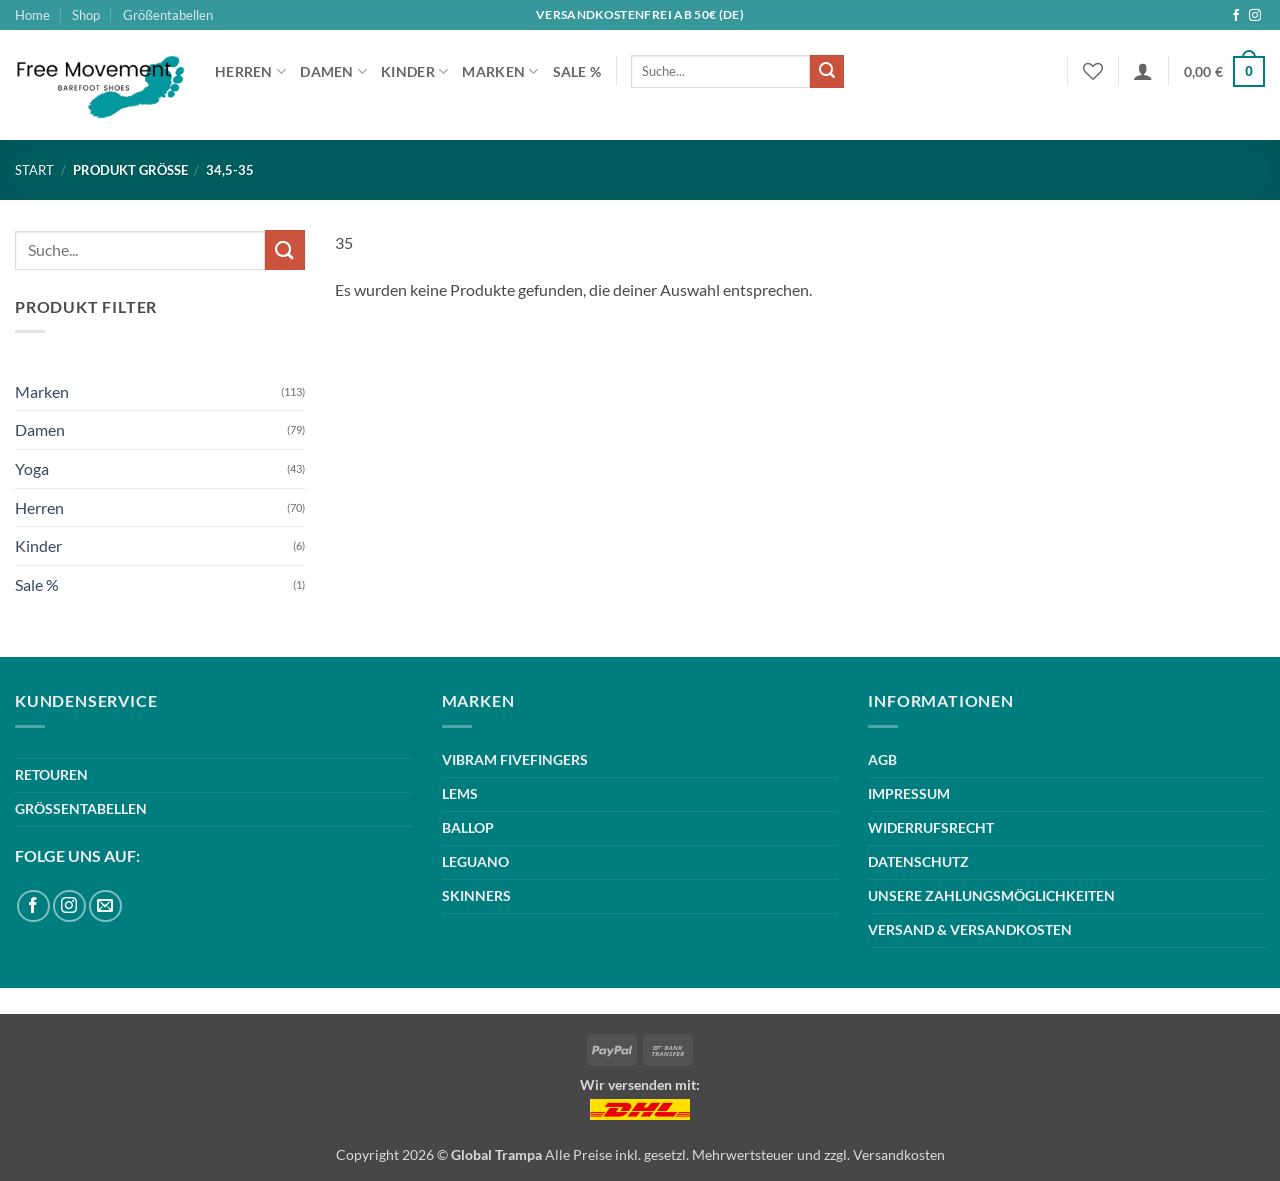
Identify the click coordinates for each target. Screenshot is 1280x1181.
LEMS (460, 793)
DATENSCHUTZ (918, 861)
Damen (333, 71)
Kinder (414, 71)
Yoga (32, 468)
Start (34, 170)
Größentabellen (168, 15)
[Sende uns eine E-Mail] (105, 906)
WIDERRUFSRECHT (931, 827)
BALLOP (468, 827)
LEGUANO (475, 861)
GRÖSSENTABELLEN (81, 808)
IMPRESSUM (909, 793)
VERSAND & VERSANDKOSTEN (970, 929)
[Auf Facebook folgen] (1236, 16)
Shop (86, 15)
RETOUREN (51, 774)
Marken (500, 71)
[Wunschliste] (1093, 71)
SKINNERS (476, 895)
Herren (250, 71)
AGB (882, 759)
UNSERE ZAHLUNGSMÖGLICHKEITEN (991, 895)
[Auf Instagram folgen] (1255, 16)
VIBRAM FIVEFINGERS (515, 759)
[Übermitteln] (827, 72)
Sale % (577, 71)
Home (32, 15)
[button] (1143, 71)
